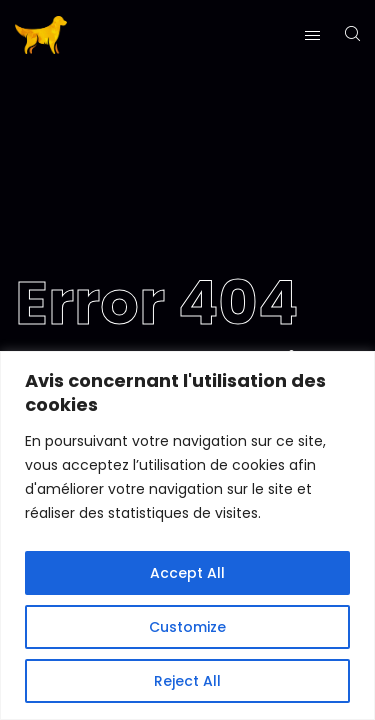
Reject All (187, 681)
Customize (187, 627)
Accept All (187, 573)
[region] (187, 535)
